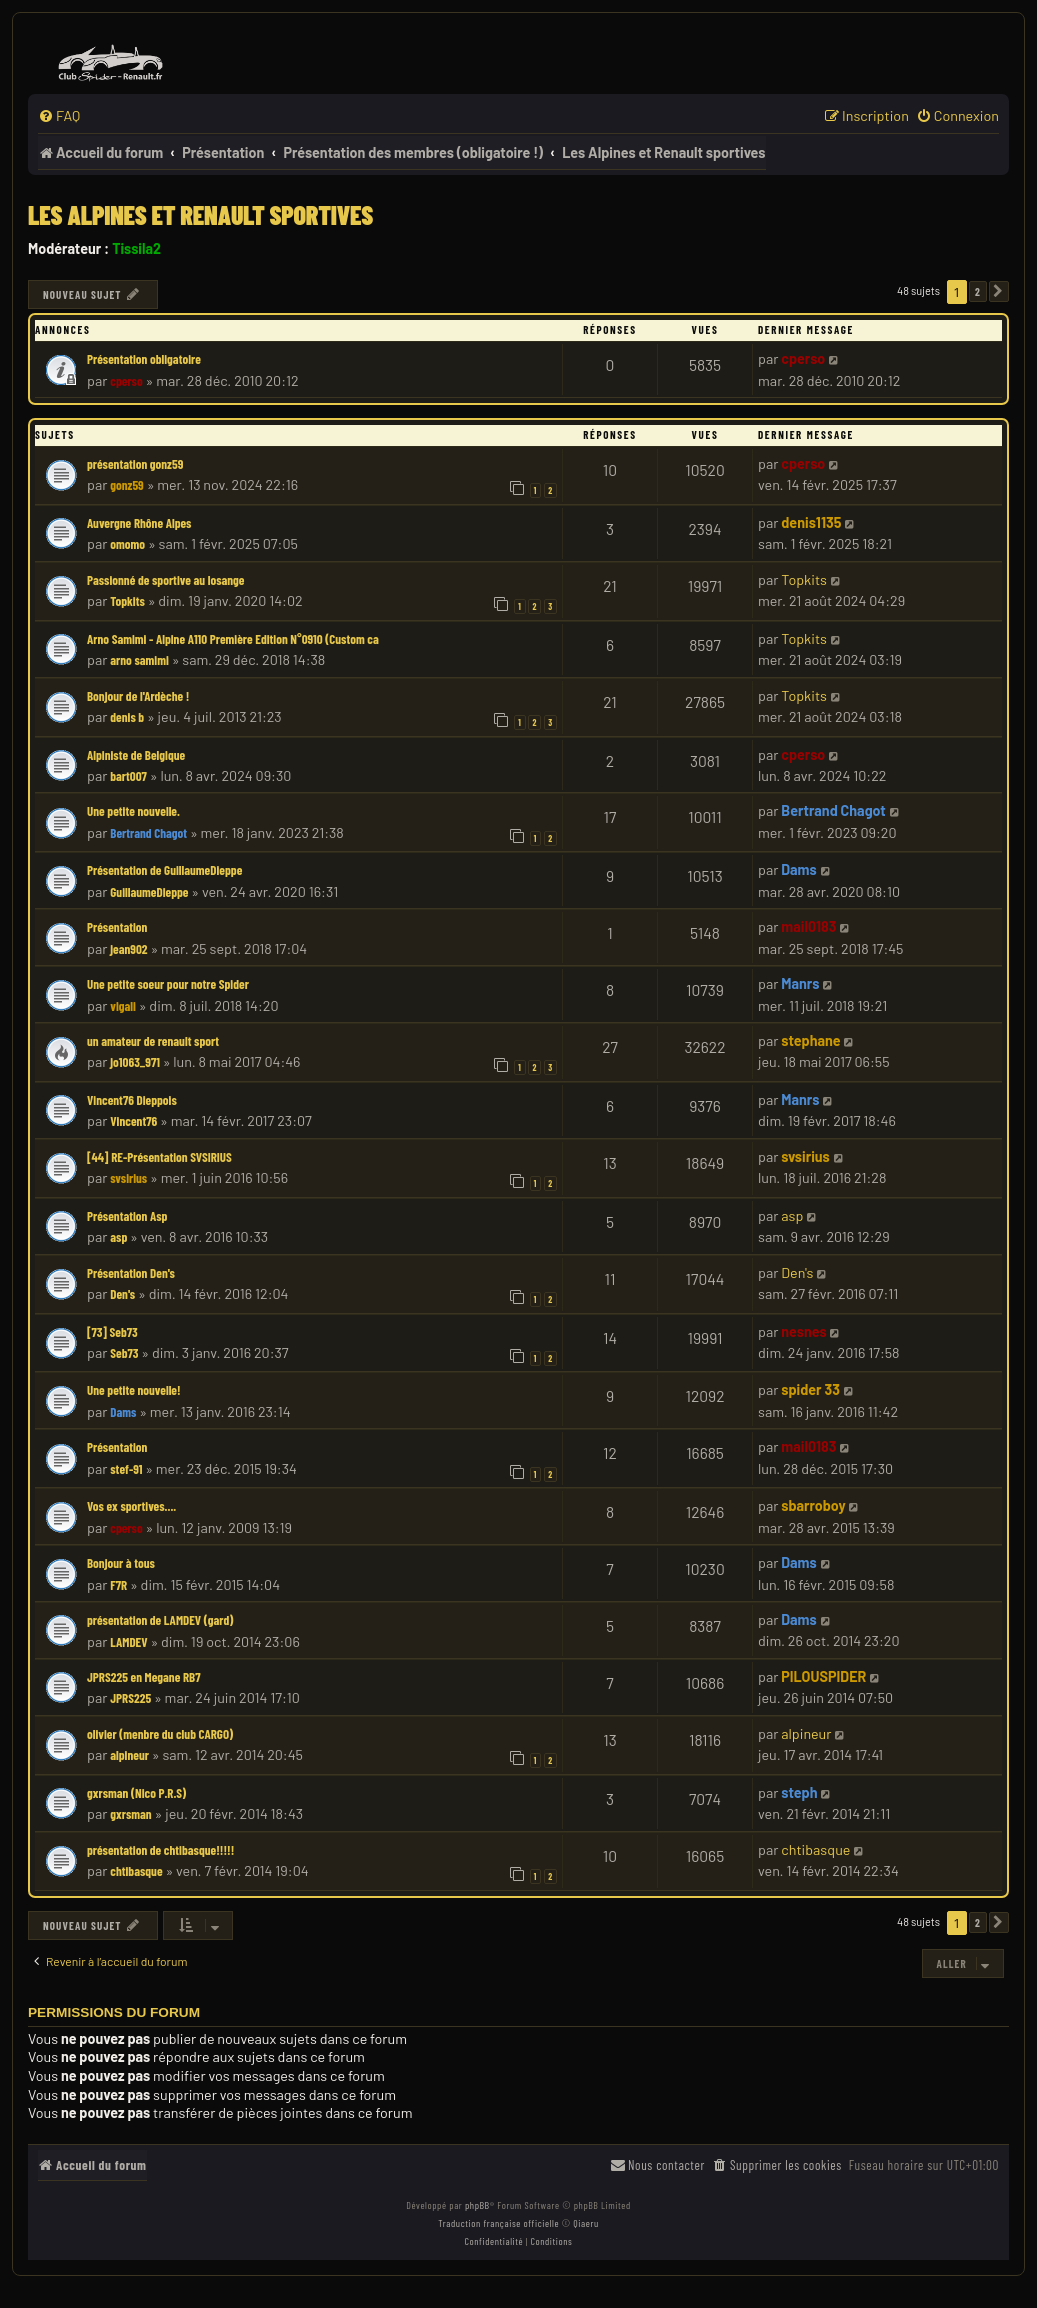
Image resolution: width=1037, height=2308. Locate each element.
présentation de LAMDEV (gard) (160, 1620)
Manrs (800, 983)
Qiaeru (585, 2223)
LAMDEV (128, 1642)
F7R (118, 1585)
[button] (999, 291)
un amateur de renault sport (153, 1041)
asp (118, 1237)
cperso (126, 381)
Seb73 (124, 1353)
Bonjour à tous (121, 1563)
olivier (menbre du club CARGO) (160, 1734)
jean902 (128, 949)
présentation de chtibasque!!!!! (160, 1850)
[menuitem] (59, 115)
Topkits (127, 601)
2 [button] (978, 291)
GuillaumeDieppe (149, 892)
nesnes (803, 1331)
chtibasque (136, 1871)
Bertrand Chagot (148, 833)
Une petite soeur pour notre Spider (168, 984)
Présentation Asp (127, 1216)
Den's (122, 1294)
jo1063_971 (135, 1062)
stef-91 (126, 1469)
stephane (810, 1040)
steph (799, 1792)
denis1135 (811, 522)
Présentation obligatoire (144, 359)
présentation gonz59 (135, 464)
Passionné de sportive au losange (166, 580)
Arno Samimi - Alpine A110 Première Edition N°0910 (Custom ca (233, 639)
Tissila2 (136, 248)
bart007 (128, 776)
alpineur (129, 1755)
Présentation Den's (131, 1273)
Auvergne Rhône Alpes (139, 523)
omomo (127, 544)
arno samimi (139, 660)
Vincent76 (133, 1121)
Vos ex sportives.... (131, 1506)
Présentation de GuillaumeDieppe (164, 870)
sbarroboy (813, 1505)
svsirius (128, 1178)
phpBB (477, 2205)
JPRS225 (130, 1698)
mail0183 (808, 926)
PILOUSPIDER (823, 1676)
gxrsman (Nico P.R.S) (136, 1793)
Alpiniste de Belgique (136, 755)
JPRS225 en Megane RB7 (143, 1677)
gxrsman (130, 1814)
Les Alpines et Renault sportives (200, 214)
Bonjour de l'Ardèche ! (138, 696)
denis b (127, 717)
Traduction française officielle (498, 2223)
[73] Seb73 (112, 1332)
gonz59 (127, 485)
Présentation (117, 927)
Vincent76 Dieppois (132, 1100)
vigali (123, 1006)
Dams (798, 869)
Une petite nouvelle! (134, 1390)
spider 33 (810, 1389)
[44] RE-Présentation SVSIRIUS (159, 1157)
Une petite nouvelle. (133, 811)
